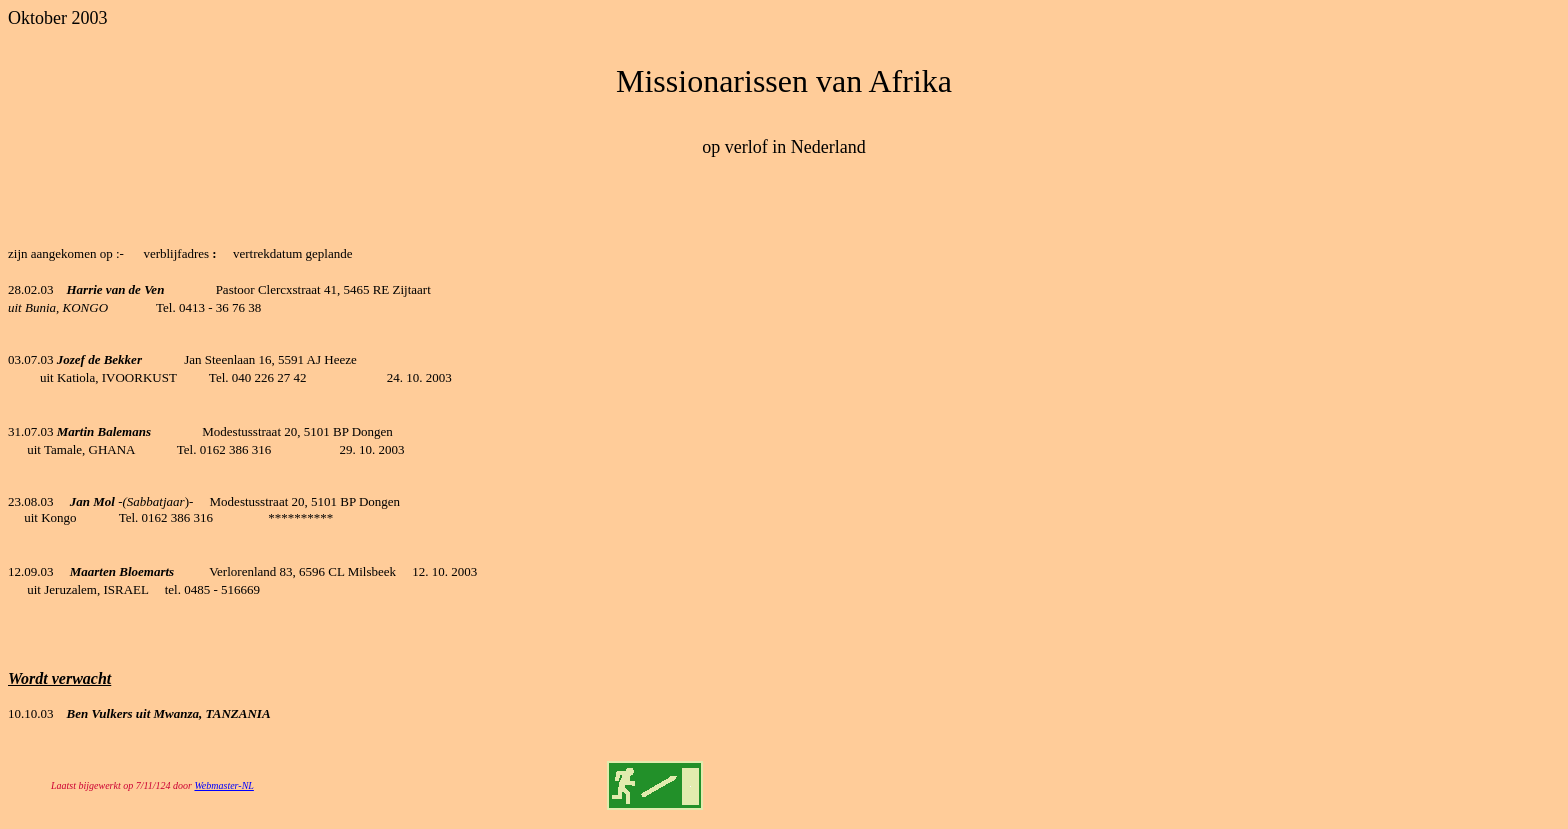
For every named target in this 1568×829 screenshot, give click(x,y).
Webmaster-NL (223, 785)
